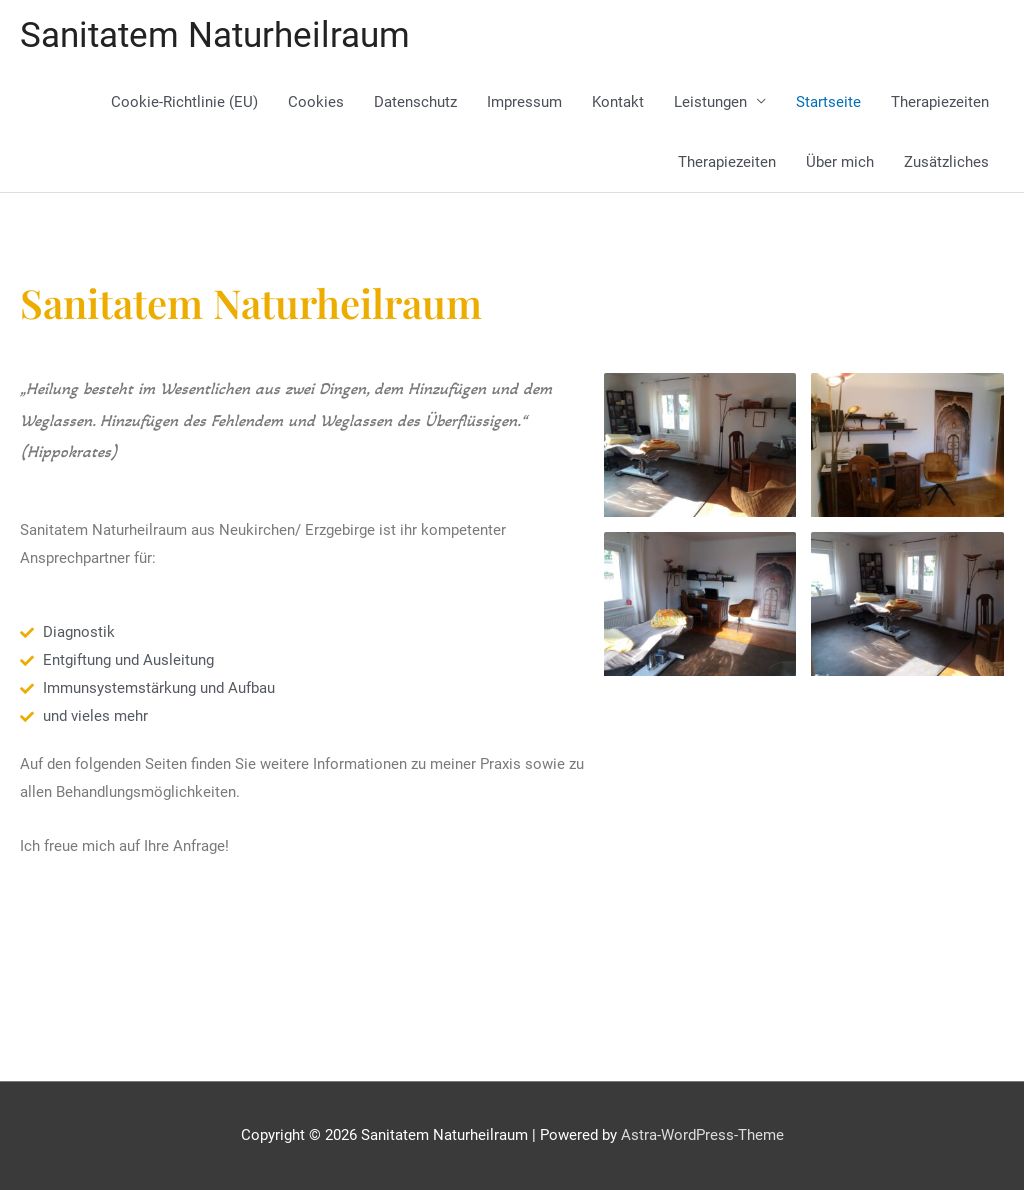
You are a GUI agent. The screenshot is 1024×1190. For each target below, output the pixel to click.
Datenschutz (415, 102)
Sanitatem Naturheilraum (215, 35)
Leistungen (710, 102)
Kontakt (618, 102)
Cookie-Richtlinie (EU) (184, 102)
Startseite (828, 102)
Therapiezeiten (940, 102)
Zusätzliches (946, 162)
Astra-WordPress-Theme (702, 1135)
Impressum (524, 102)
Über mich (840, 162)
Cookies (316, 102)
